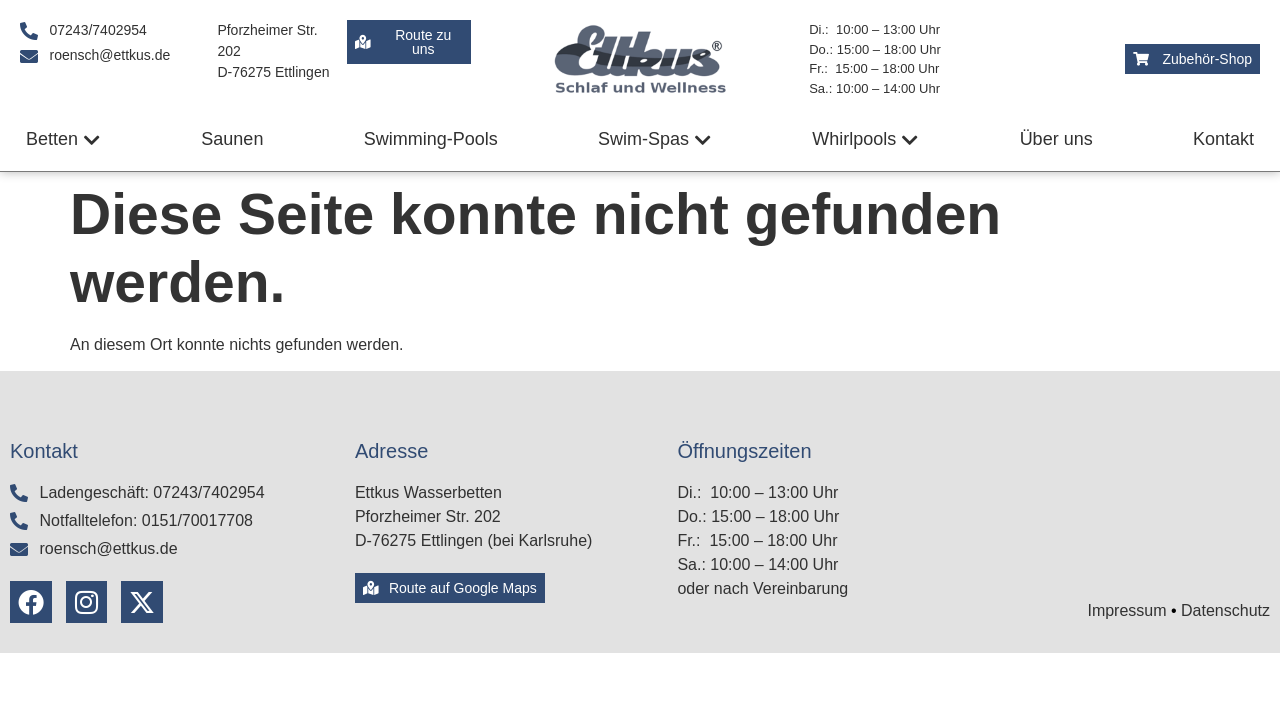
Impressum (1126, 610)
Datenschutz (1225, 610)
